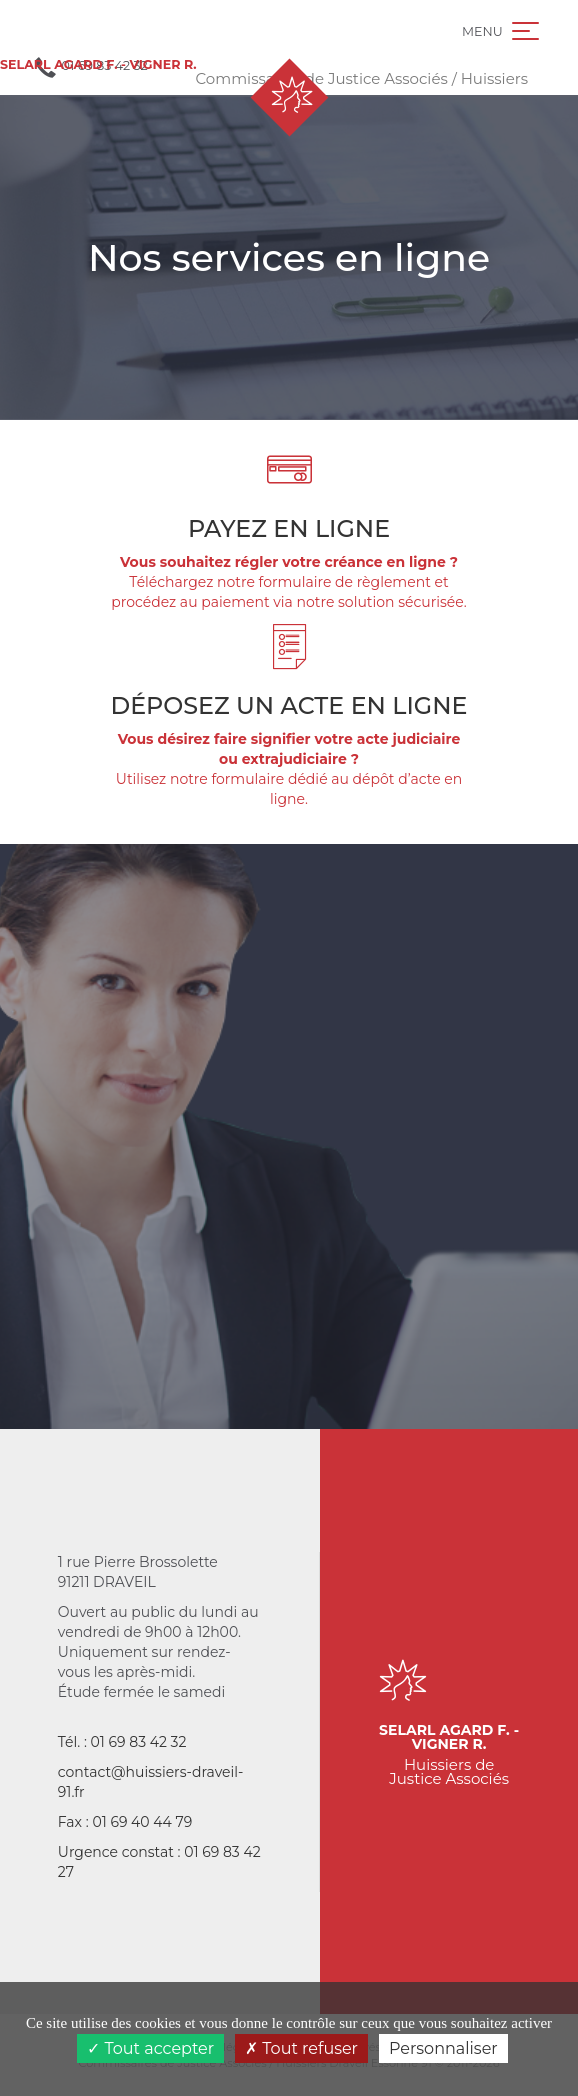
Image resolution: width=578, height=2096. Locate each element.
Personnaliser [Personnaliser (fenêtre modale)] (443, 2048)
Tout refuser (301, 2048)
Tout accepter (150, 2048)
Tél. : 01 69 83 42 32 (122, 1742)
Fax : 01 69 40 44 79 (125, 1822)
